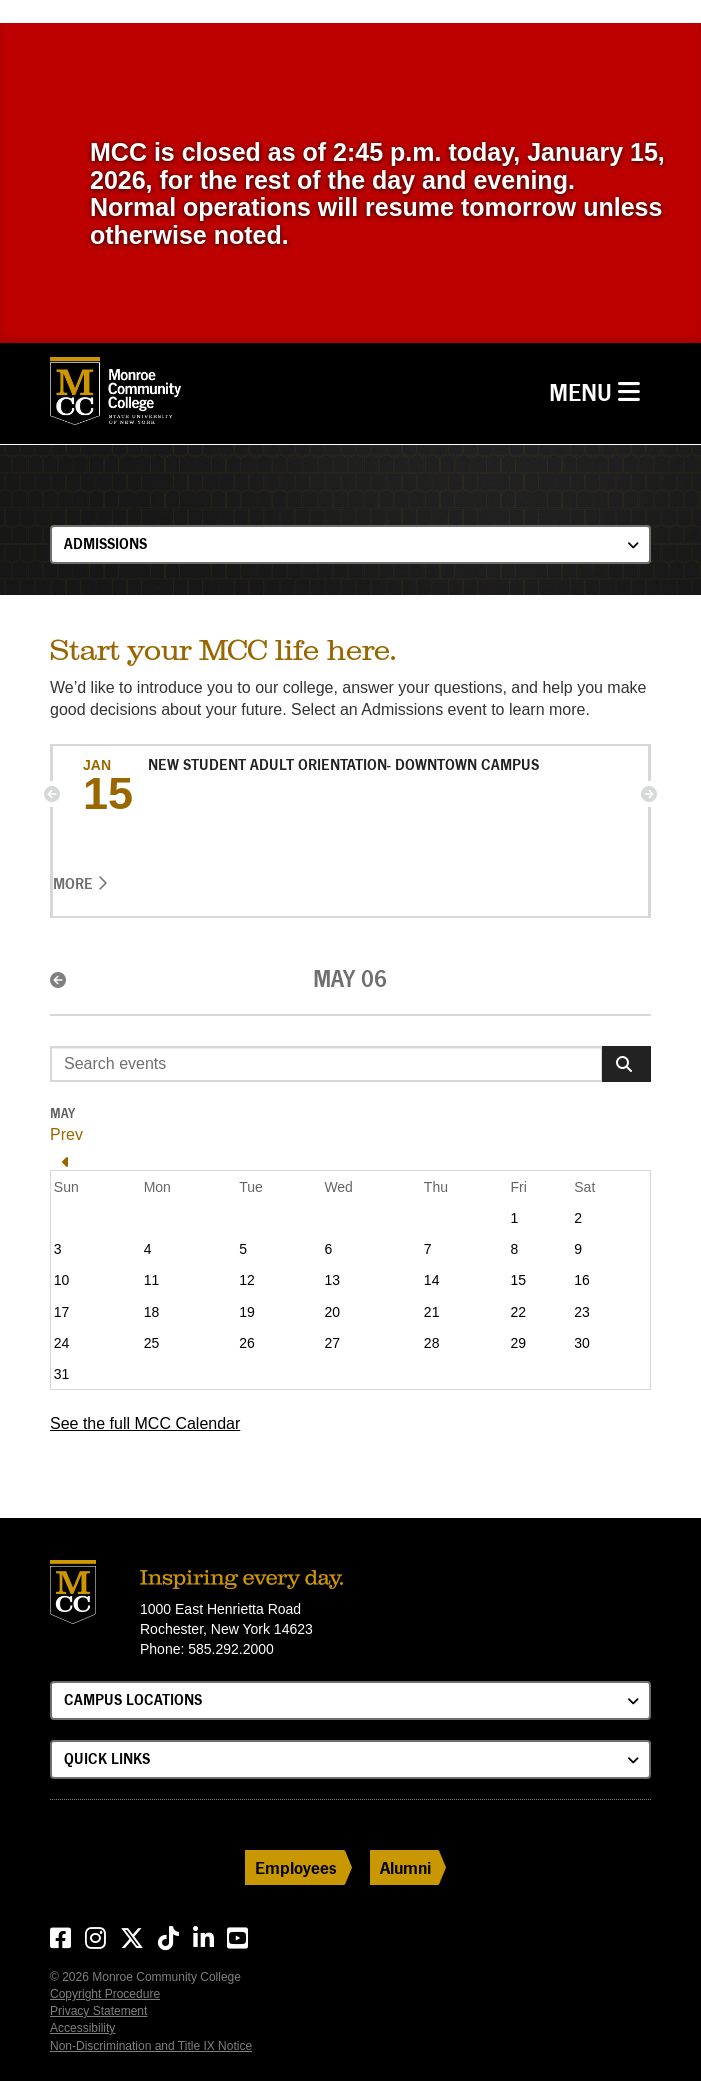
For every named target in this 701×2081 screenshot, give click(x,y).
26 (247, 1343)
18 (152, 1312)
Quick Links (107, 1758)
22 (518, 1312)
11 (152, 1280)
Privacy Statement (98, 2011)
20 (332, 1312)
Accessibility (82, 2028)
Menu (599, 390)
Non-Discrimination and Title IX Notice (151, 2046)
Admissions (105, 543)
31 (62, 1374)
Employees (296, 1867)
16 (582, 1280)
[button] (52, 794)
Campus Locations (133, 1699)
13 (332, 1280)
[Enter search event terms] (326, 1064)
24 (62, 1343)
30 (582, 1343)
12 (247, 1280)
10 (62, 1280)
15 (518, 1280)
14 (432, 1280)
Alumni (405, 1867)
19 (247, 1312)
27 (332, 1343)
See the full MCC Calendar (145, 1423)
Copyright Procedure (105, 1994)
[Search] (626, 1064)
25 (152, 1343)
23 (582, 1312)
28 (432, 1343)
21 (432, 1312)
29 (518, 1343)
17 (62, 1312)
